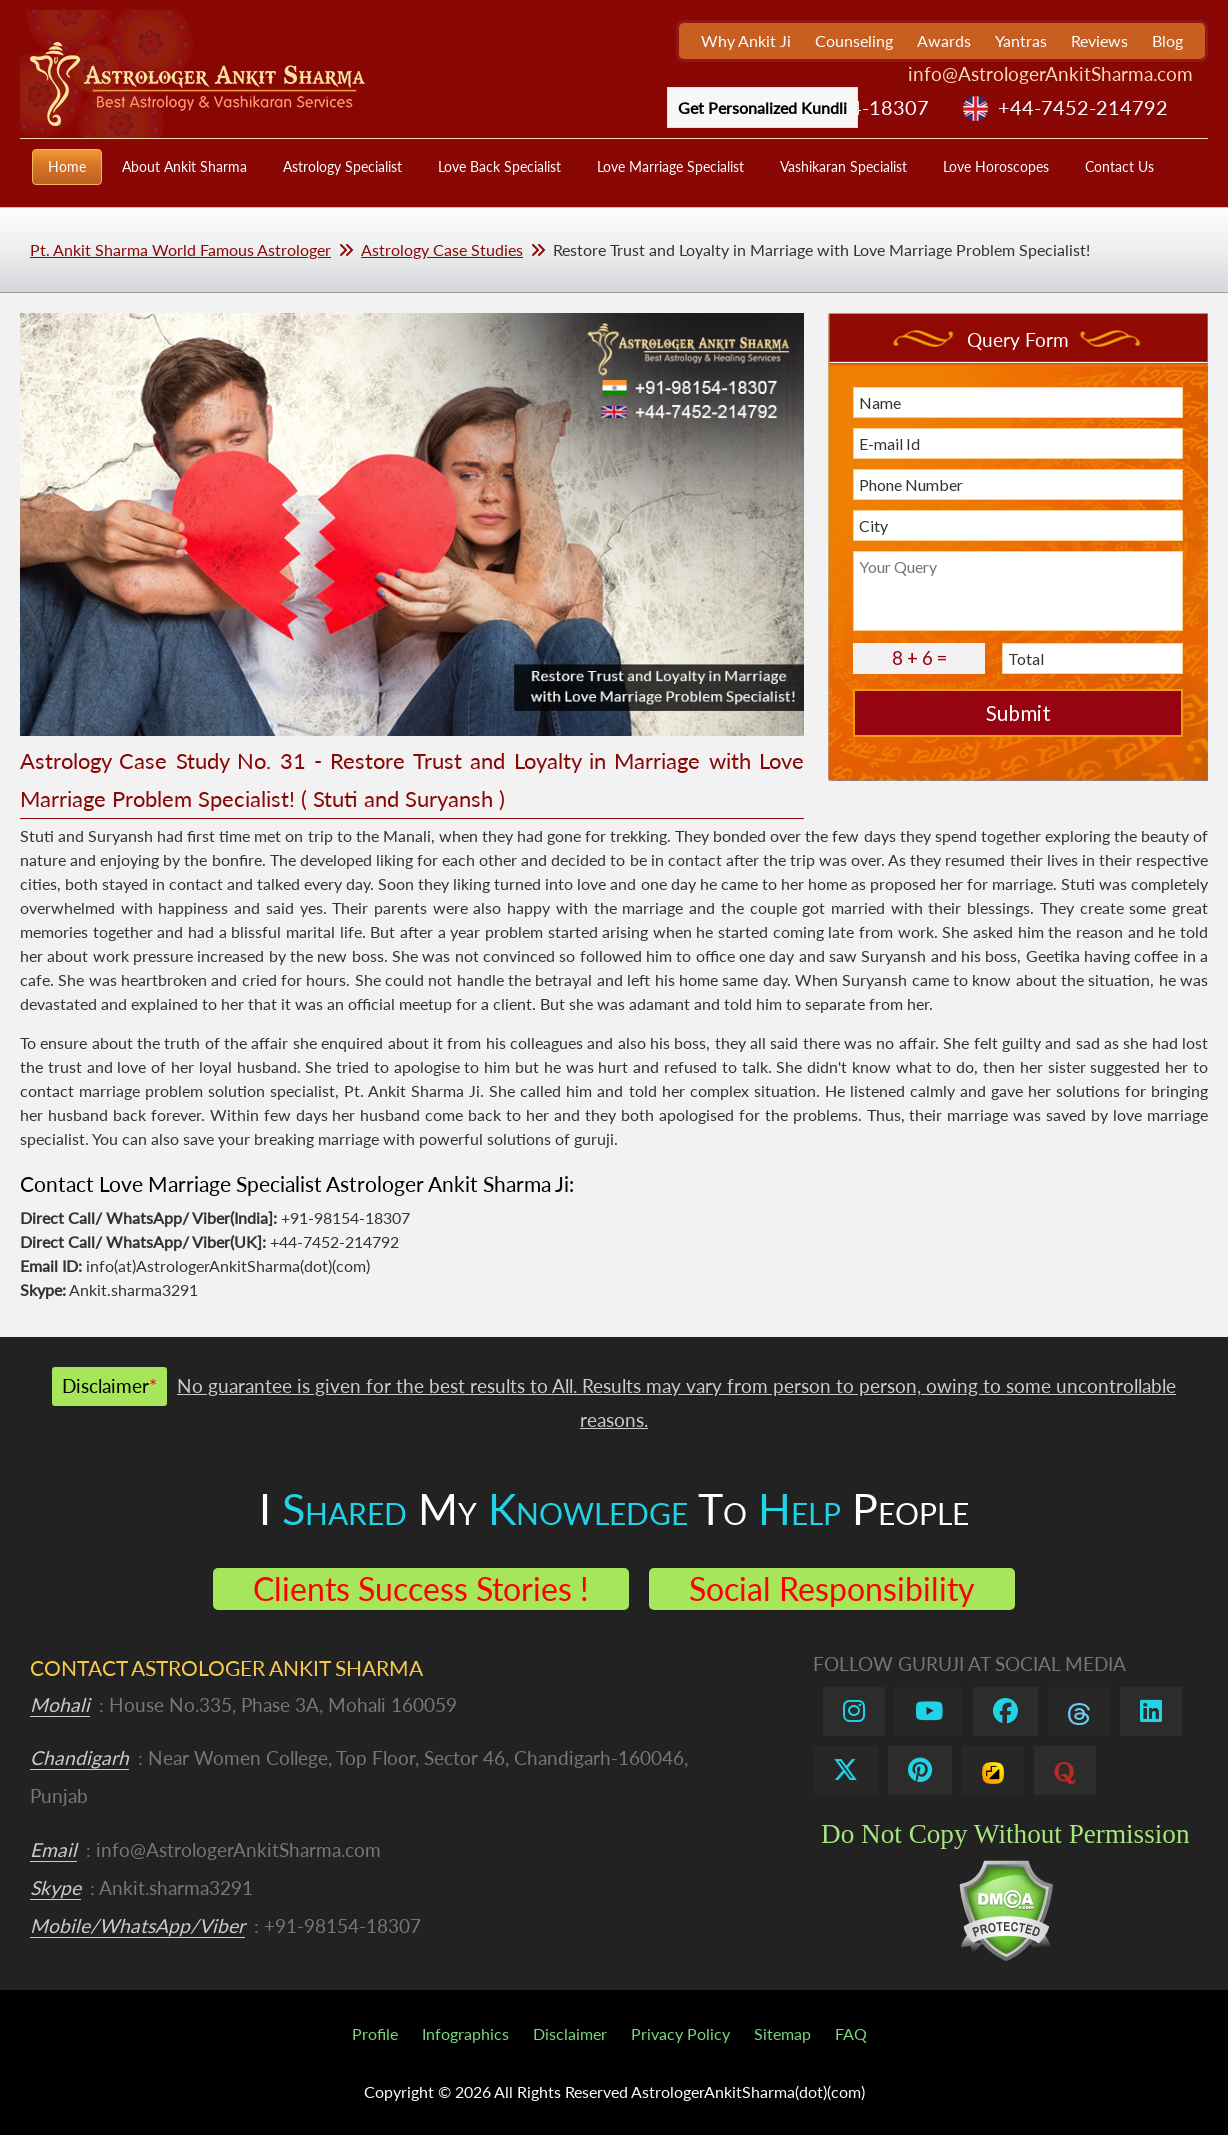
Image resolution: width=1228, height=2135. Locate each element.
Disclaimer (570, 2033)
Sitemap (782, 2033)
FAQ (851, 2033)
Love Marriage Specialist (670, 166)
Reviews (1099, 40)
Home (67, 166)
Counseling (854, 40)
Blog (1167, 40)
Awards (944, 40)
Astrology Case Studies (442, 249)
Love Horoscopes (996, 166)
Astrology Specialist (342, 166)
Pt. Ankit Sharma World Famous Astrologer (180, 249)
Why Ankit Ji (746, 40)
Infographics (465, 2033)
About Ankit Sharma (184, 166)
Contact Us (1119, 166)
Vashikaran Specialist (843, 166)
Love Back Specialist (499, 166)
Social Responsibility (832, 1588)
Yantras (1021, 40)
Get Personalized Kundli (762, 107)
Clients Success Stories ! (421, 1588)
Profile (375, 2033)
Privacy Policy (680, 2033)
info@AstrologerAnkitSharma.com (1050, 73)
